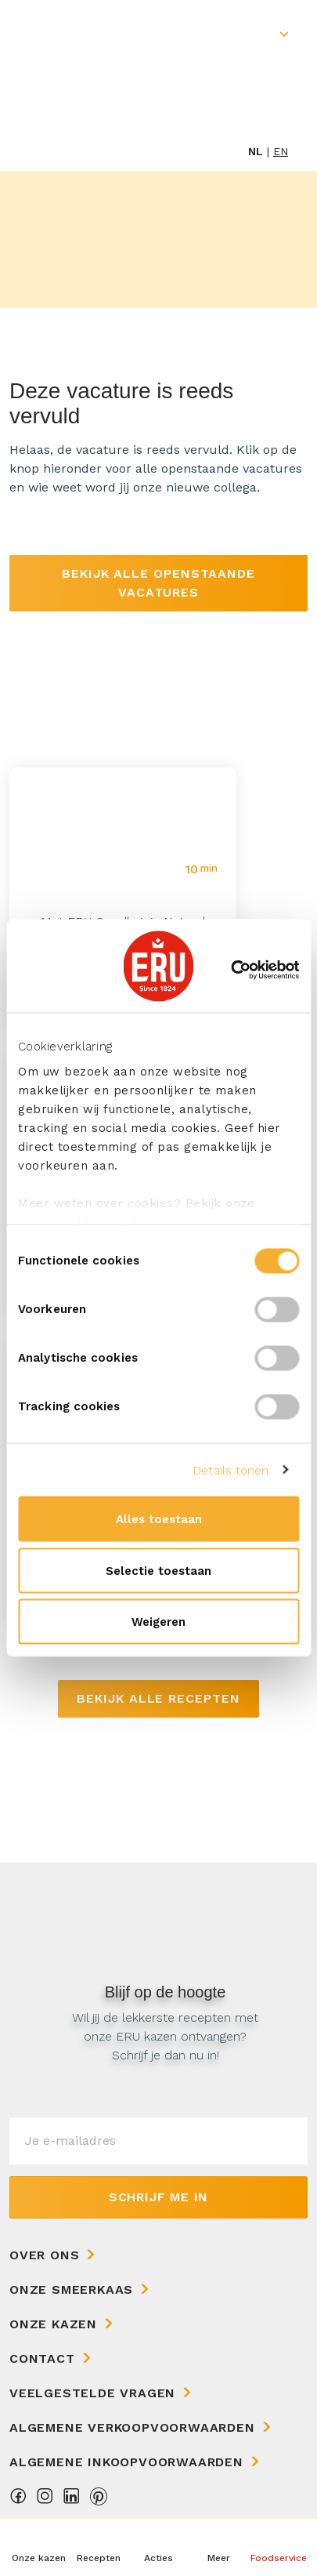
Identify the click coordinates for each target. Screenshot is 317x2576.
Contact (42, 2358)
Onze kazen (53, 2324)
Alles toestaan (159, 1519)
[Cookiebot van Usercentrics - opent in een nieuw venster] (230, 970)
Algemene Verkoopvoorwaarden (132, 2427)
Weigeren (158, 1622)
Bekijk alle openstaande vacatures (158, 583)
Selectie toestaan (158, 1570)
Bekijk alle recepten (158, 1698)
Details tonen (230, 1470)
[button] (218, 2547)
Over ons (44, 2255)
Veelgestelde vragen (92, 2393)
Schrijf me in (158, 2197)
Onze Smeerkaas (71, 2289)
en (280, 151)
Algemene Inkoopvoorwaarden (126, 2461)
